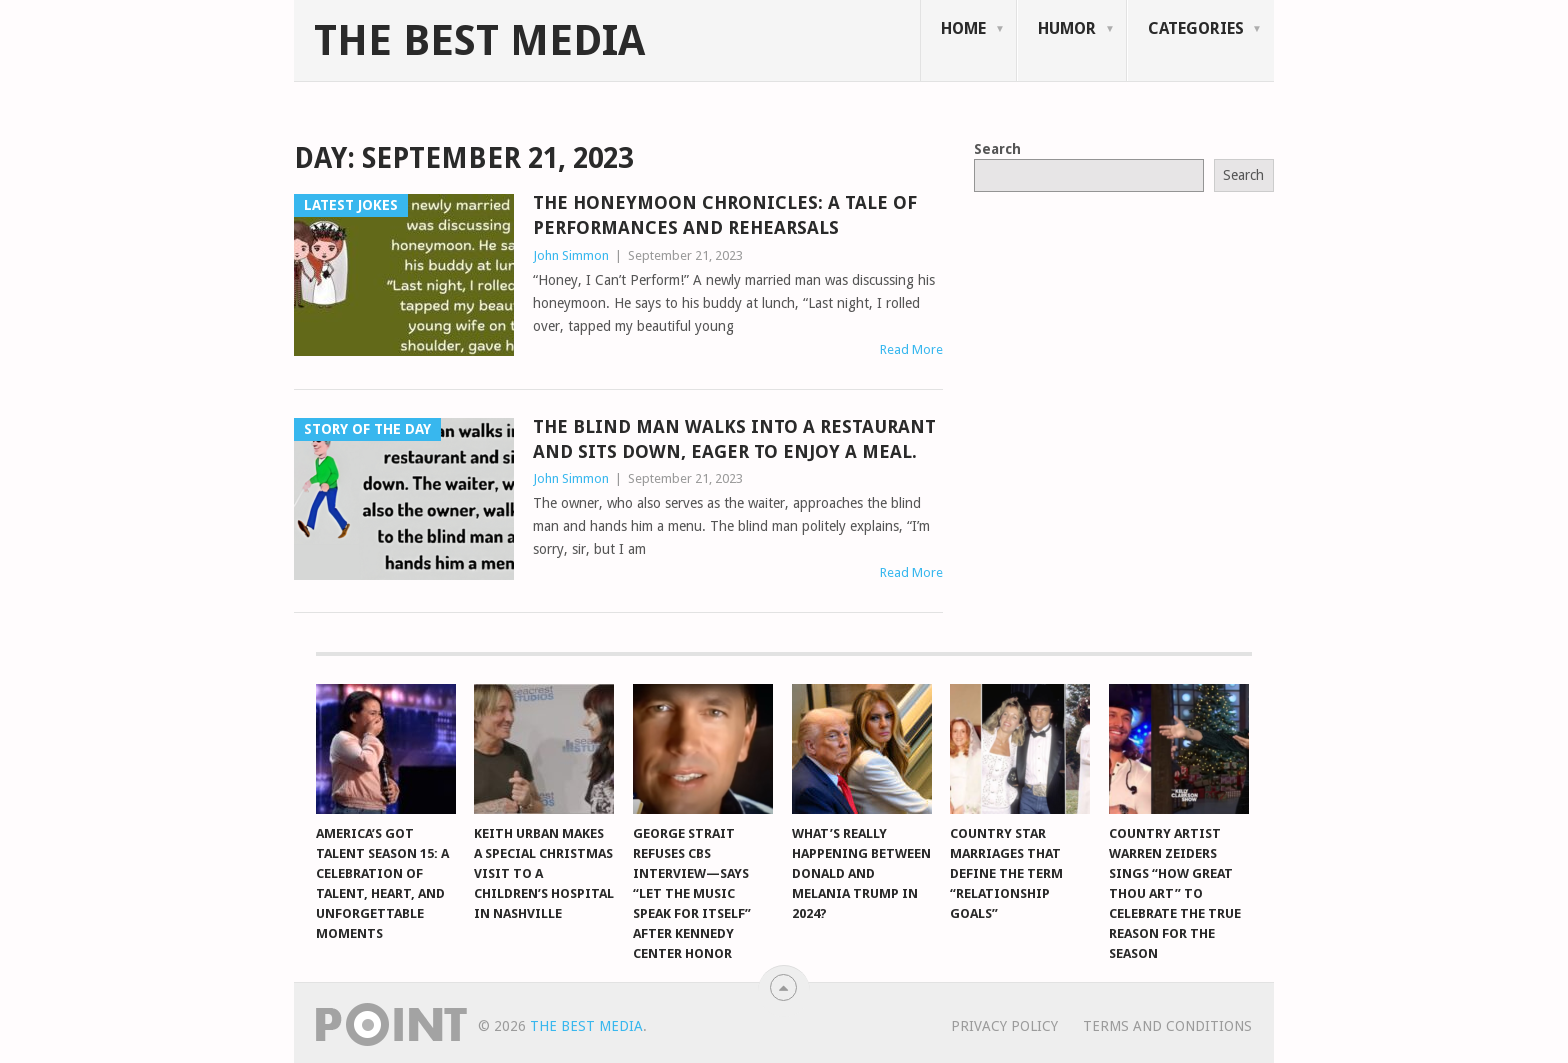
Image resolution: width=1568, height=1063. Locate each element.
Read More (911, 349)
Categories (1196, 28)
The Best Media (479, 41)
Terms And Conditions (1167, 1026)
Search (997, 149)
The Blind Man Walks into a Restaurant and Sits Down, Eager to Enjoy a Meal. (734, 439)
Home (963, 28)
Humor (1067, 28)
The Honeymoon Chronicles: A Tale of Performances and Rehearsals (725, 215)
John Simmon (571, 255)
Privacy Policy (1004, 1026)
